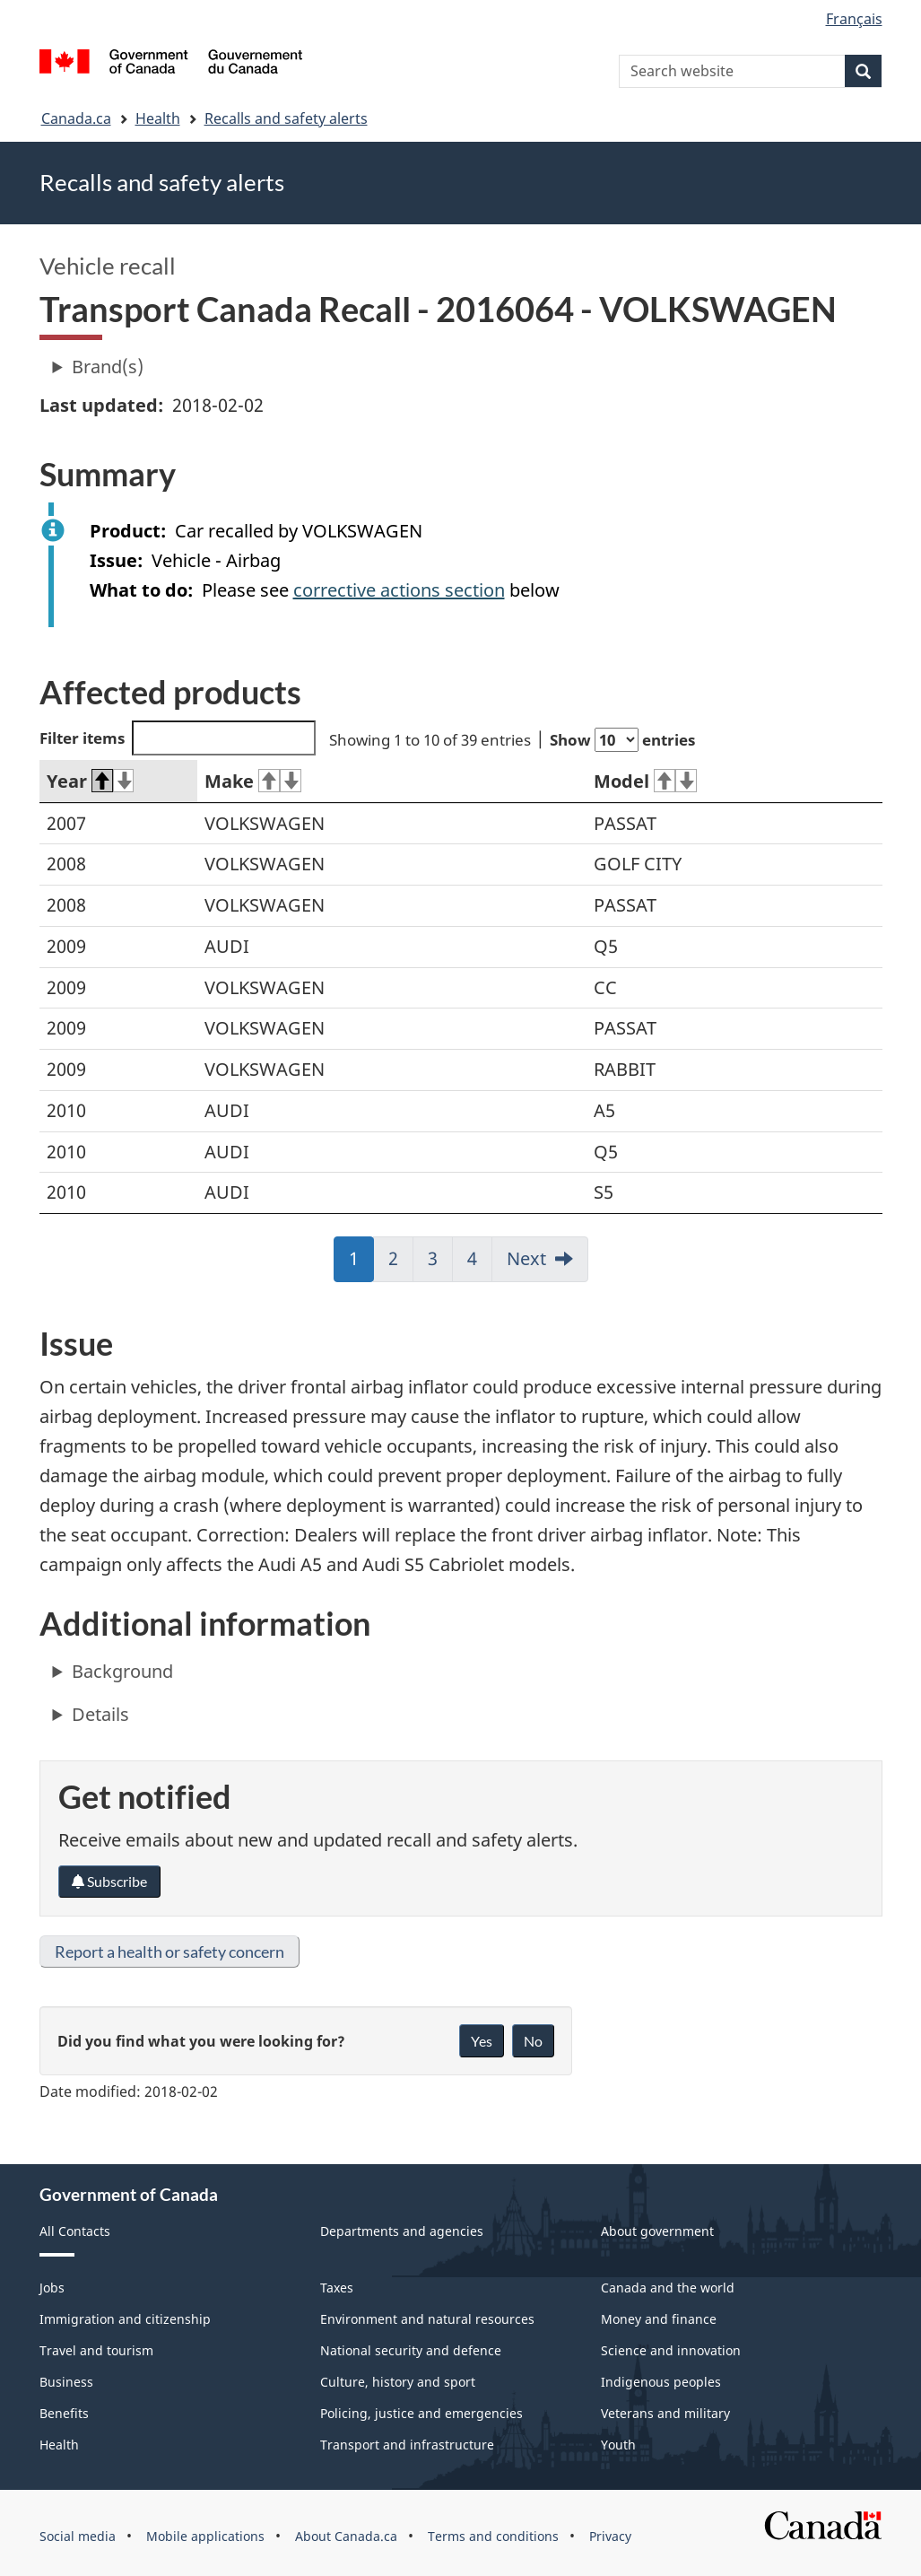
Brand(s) (107, 366)
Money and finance (659, 2318)
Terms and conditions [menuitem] (493, 2536)
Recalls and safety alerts (286, 118)
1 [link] (361, 1264)
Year (91, 781)
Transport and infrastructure (407, 2444)
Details (100, 1714)
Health (157, 118)
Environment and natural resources (427, 2318)
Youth (618, 2444)
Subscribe (109, 1881)
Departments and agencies (401, 2231)
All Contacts (74, 2231)
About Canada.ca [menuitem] (346, 2536)
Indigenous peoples (661, 2381)
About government (657, 2231)
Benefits (64, 2413)
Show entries (622, 740)
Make (252, 781)
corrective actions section (399, 590)
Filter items (178, 737)
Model (645, 781)
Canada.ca (76, 118)
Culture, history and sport (397, 2381)
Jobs (52, 2287)
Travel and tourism (96, 2350)
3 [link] (440, 1264)
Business (66, 2381)
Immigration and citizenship (125, 2318)
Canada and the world (667, 2287)
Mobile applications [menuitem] (205, 2536)
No (533, 2040)
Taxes (336, 2287)
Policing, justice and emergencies (421, 2413)
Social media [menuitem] (77, 2536)
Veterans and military (665, 2413)
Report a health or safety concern (169, 1951)
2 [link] (400, 1264)
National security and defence (410, 2350)
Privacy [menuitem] (610, 2536)
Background (122, 1671)
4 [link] (479, 1264)
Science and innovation (671, 2350)
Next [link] (526, 1258)
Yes (481, 2040)
